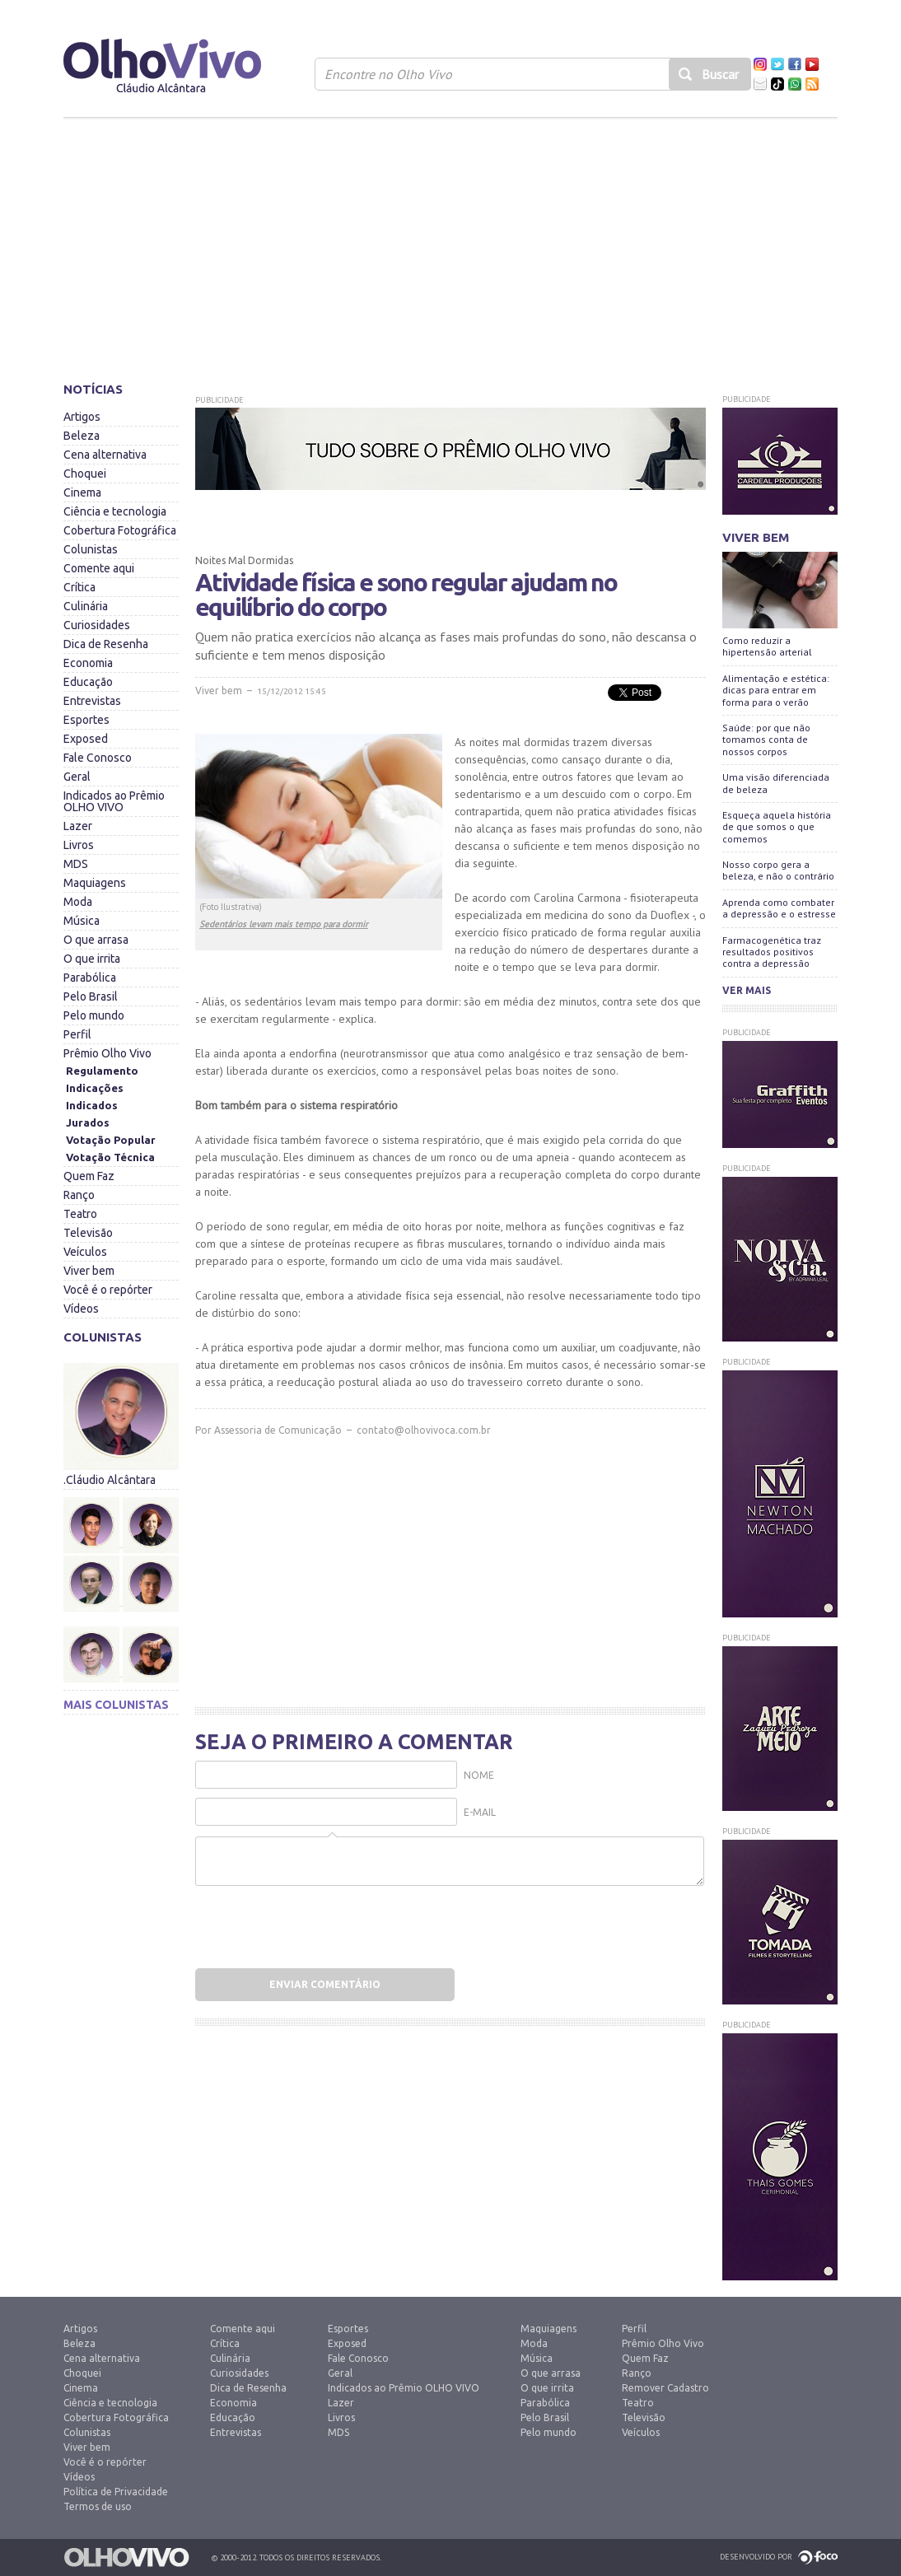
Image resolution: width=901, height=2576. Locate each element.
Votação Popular (111, 1140)
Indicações (95, 1088)
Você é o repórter (107, 1289)
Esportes (86, 719)
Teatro (80, 1213)
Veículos (85, 1251)
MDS (75, 863)
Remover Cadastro (665, 2387)
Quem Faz (88, 1176)
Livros (78, 845)
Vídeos (81, 1308)
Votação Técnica (110, 1157)
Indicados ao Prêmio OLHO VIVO (114, 801)
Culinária (85, 606)
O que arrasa (95, 939)
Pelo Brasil (90, 996)
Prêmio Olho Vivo (107, 1053)
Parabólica (89, 977)
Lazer (77, 826)
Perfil (77, 1034)
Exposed (85, 738)
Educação (88, 681)
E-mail (480, 1812)
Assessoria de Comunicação (278, 1430)
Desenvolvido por (756, 2556)
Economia (88, 663)
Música (81, 920)
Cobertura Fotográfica (119, 530)
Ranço (79, 1195)
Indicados (92, 1105)
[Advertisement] (450, 243)
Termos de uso (97, 2506)
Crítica (79, 587)
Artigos (81, 416)
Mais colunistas (116, 1704)
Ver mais (746, 990)
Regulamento (102, 1070)
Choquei (84, 473)
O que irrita (91, 958)
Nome (479, 1775)
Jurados (88, 1122)
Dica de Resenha (105, 644)
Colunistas (90, 549)
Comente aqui (98, 568)
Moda (77, 901)
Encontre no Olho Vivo (388, 74)
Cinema (82, 492)
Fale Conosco (97, 757)
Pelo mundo (93, 1015)
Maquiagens (94, 882)
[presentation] (299, 1922)
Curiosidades (96, 625)
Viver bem (88, 1270)
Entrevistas (92, 700)
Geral (77, 776)
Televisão (88, 1232)
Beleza (81, 435)
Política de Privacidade (115, 2491)
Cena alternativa (105, 454)
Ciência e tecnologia (114, 511)
